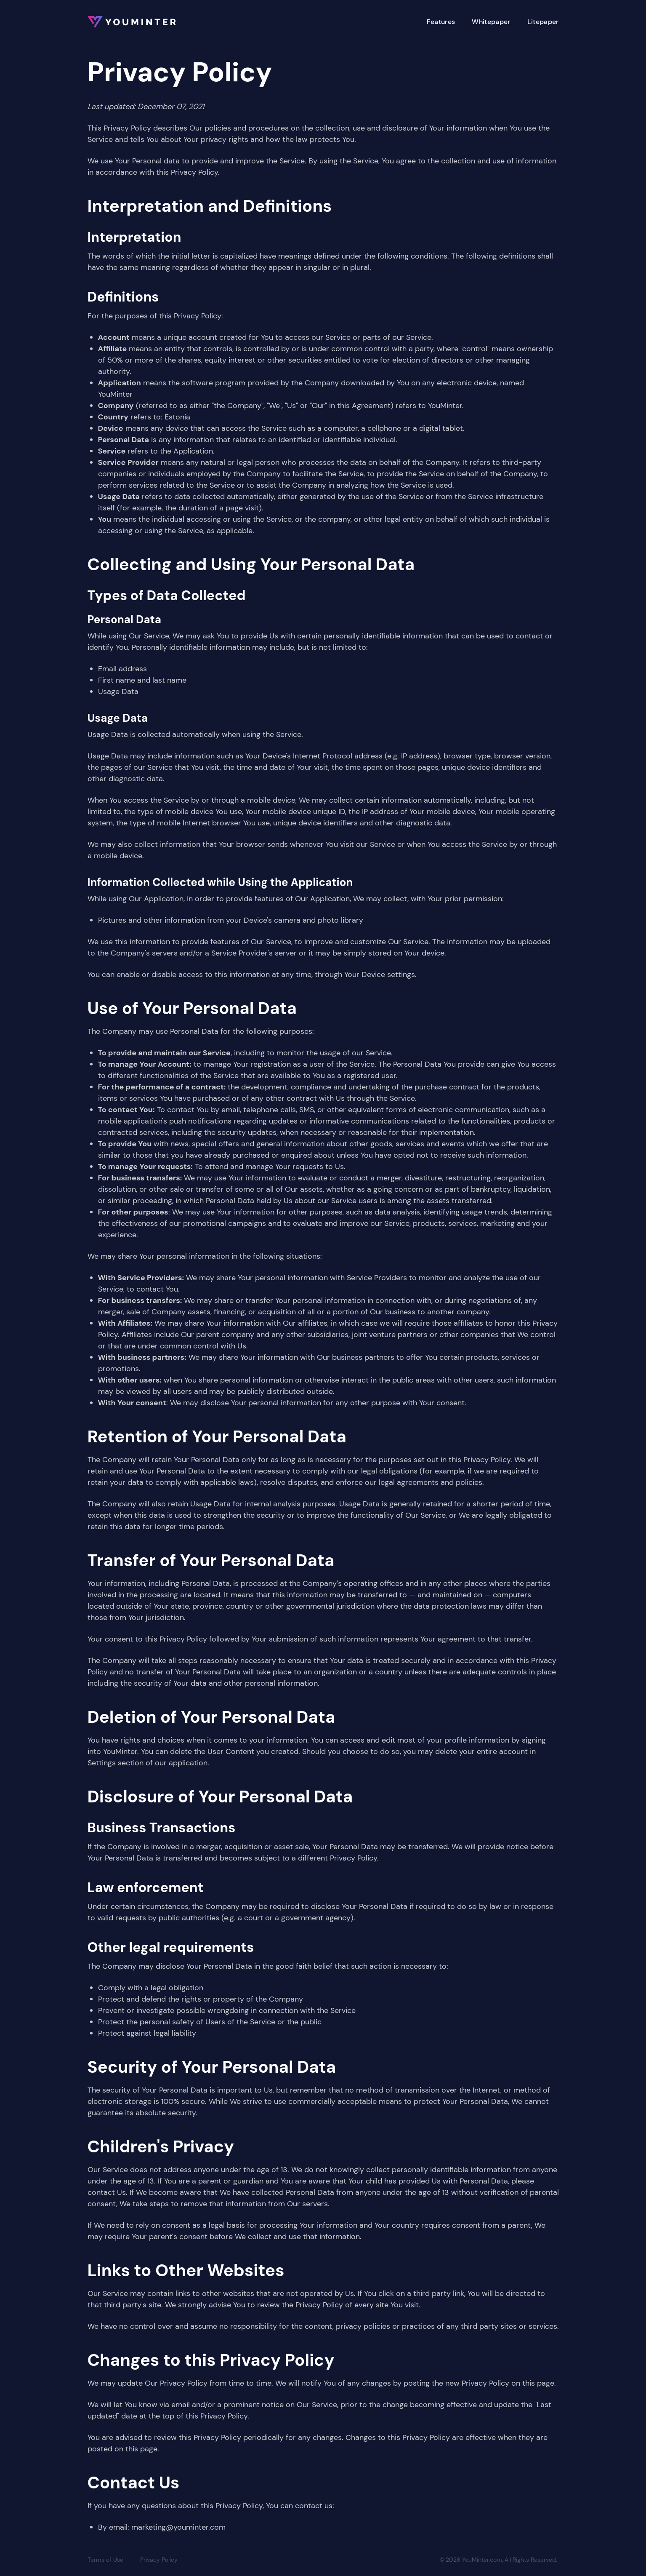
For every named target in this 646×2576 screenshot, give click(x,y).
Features (441, 21)
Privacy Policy (159, 2559)
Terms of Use (105, 2559)
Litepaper (543, 21)
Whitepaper (491, 21)
